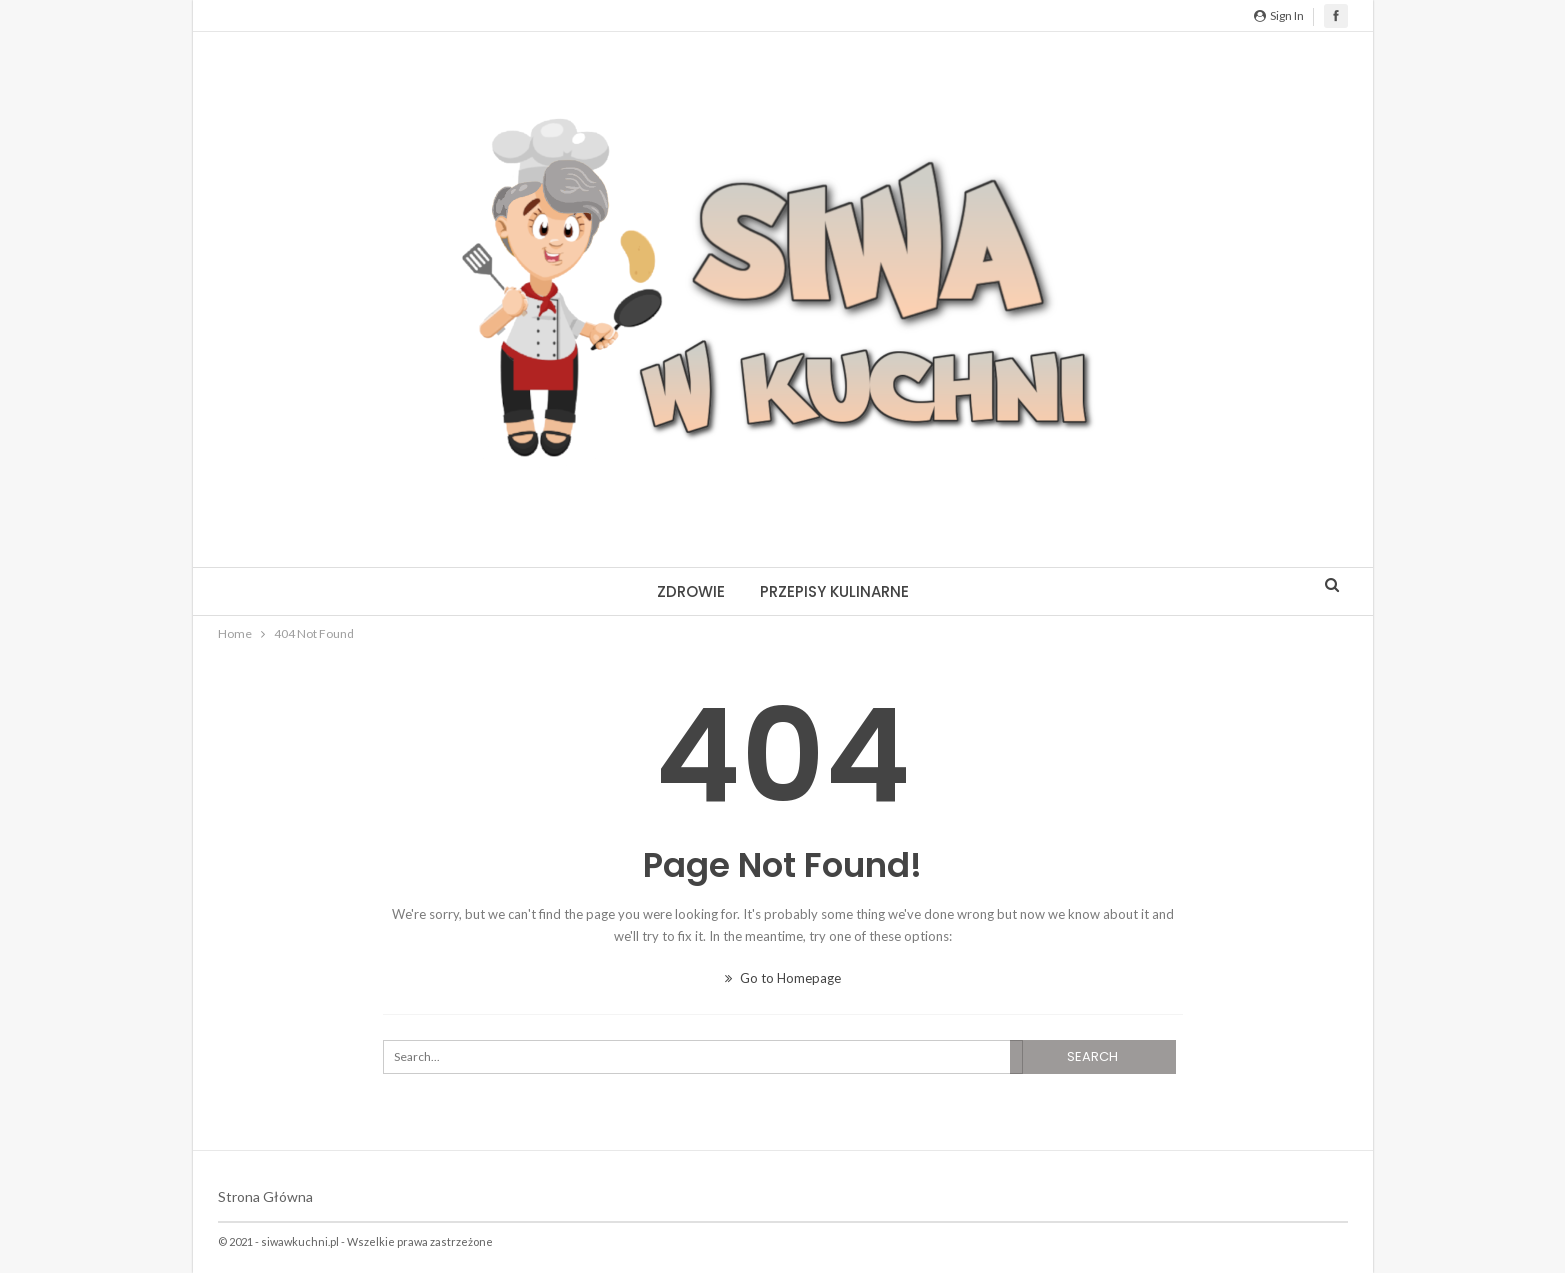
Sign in (1279, 15)
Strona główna (265, 1196)
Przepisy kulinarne (834, 591)
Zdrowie (691, 591)
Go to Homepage (783, 978)
